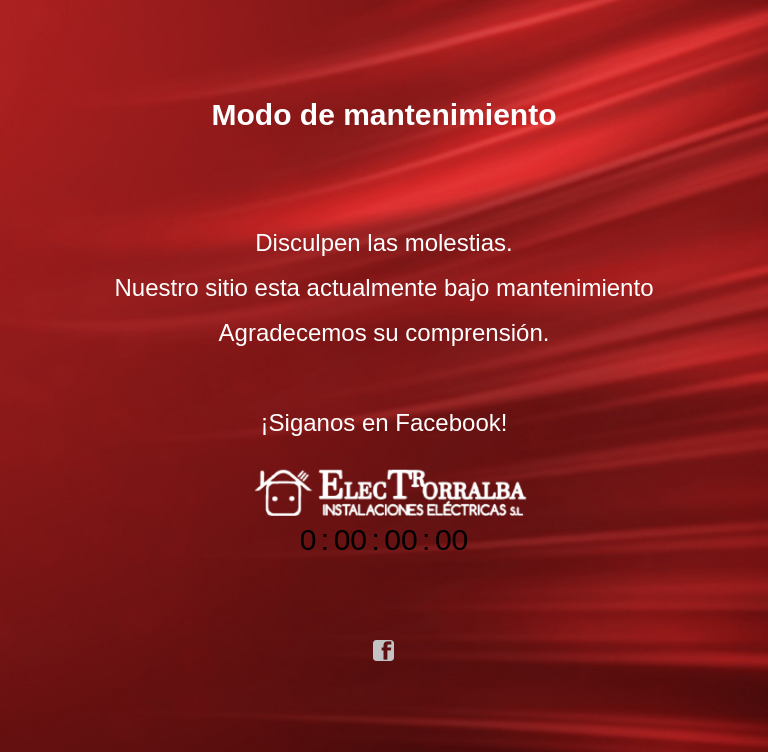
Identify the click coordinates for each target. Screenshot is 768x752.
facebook (384, 651)
